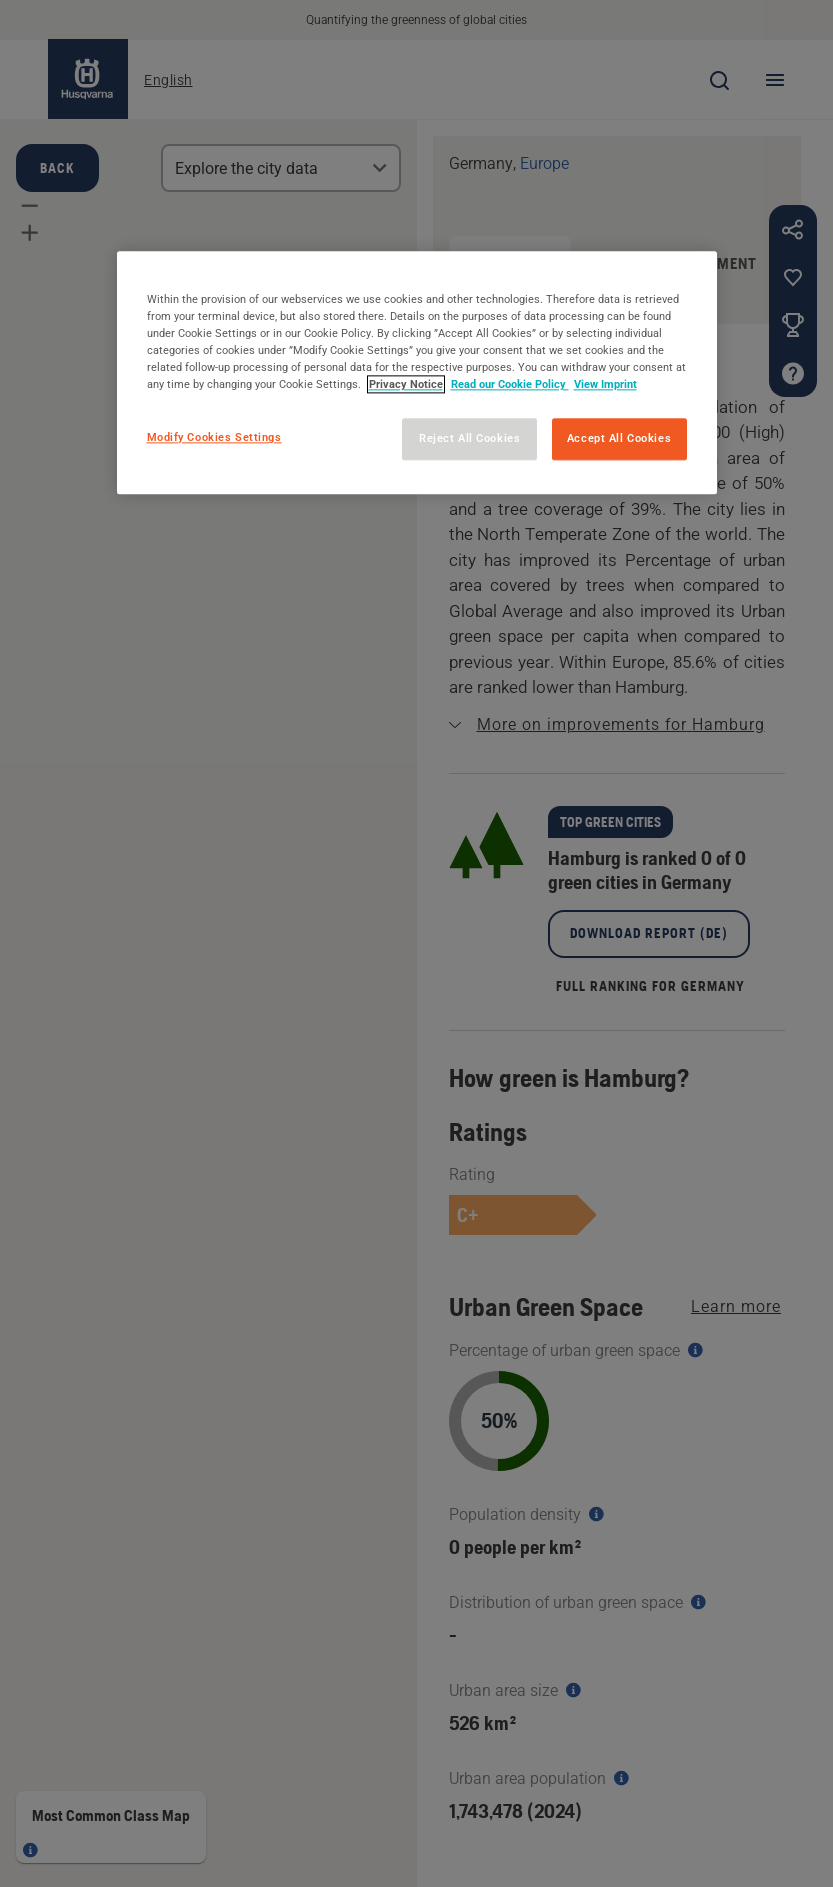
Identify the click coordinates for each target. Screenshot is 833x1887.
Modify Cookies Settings (214, 438)
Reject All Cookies (469, 439)
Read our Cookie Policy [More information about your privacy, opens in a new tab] (510, 385)
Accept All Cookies (619, 439)
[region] (417, 372)
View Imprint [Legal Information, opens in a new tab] (605, 385)
